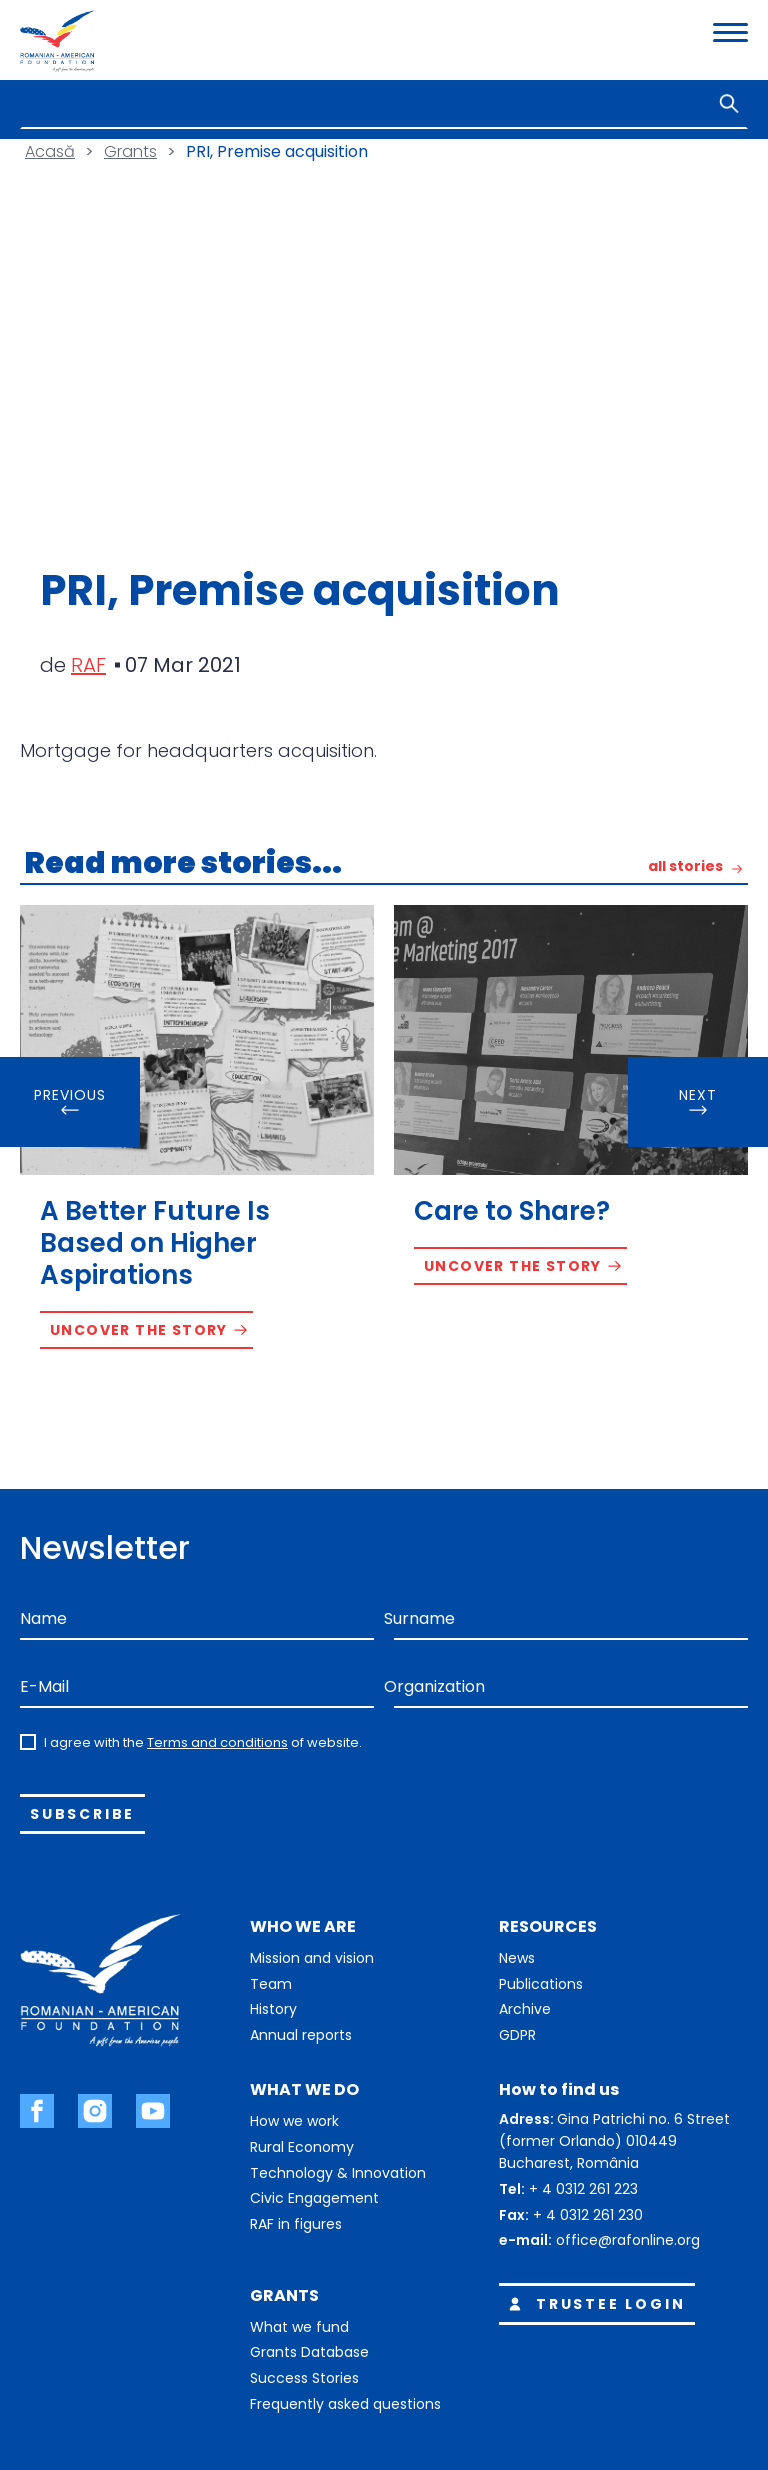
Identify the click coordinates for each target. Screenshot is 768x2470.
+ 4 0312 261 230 (588, 2215)
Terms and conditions (217, 1742)
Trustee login (593, 2304)
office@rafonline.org (628, 2240)
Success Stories (304, 2378)
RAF (88, 665)
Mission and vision (312, 1958)
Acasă (50, 151)
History (273, 2009)
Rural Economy (302, 2147)
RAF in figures (296, 2224)
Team (271, 1984)
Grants (130, 151)
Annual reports (301, 2035)
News (517, 1958)
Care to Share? (512, 1211)
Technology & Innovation (338, 2173)
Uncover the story (139, 1330)
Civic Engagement (314, 2198)
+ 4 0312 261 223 (583, 2189)
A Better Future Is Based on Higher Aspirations (155, 1243)
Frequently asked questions (345, 2404)
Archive (525, 2009)
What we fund (299, 2327)
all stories (685, 867)
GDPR (517, 2035)
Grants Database (309, 2352)
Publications (541, 1984)
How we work (294, 2121)
